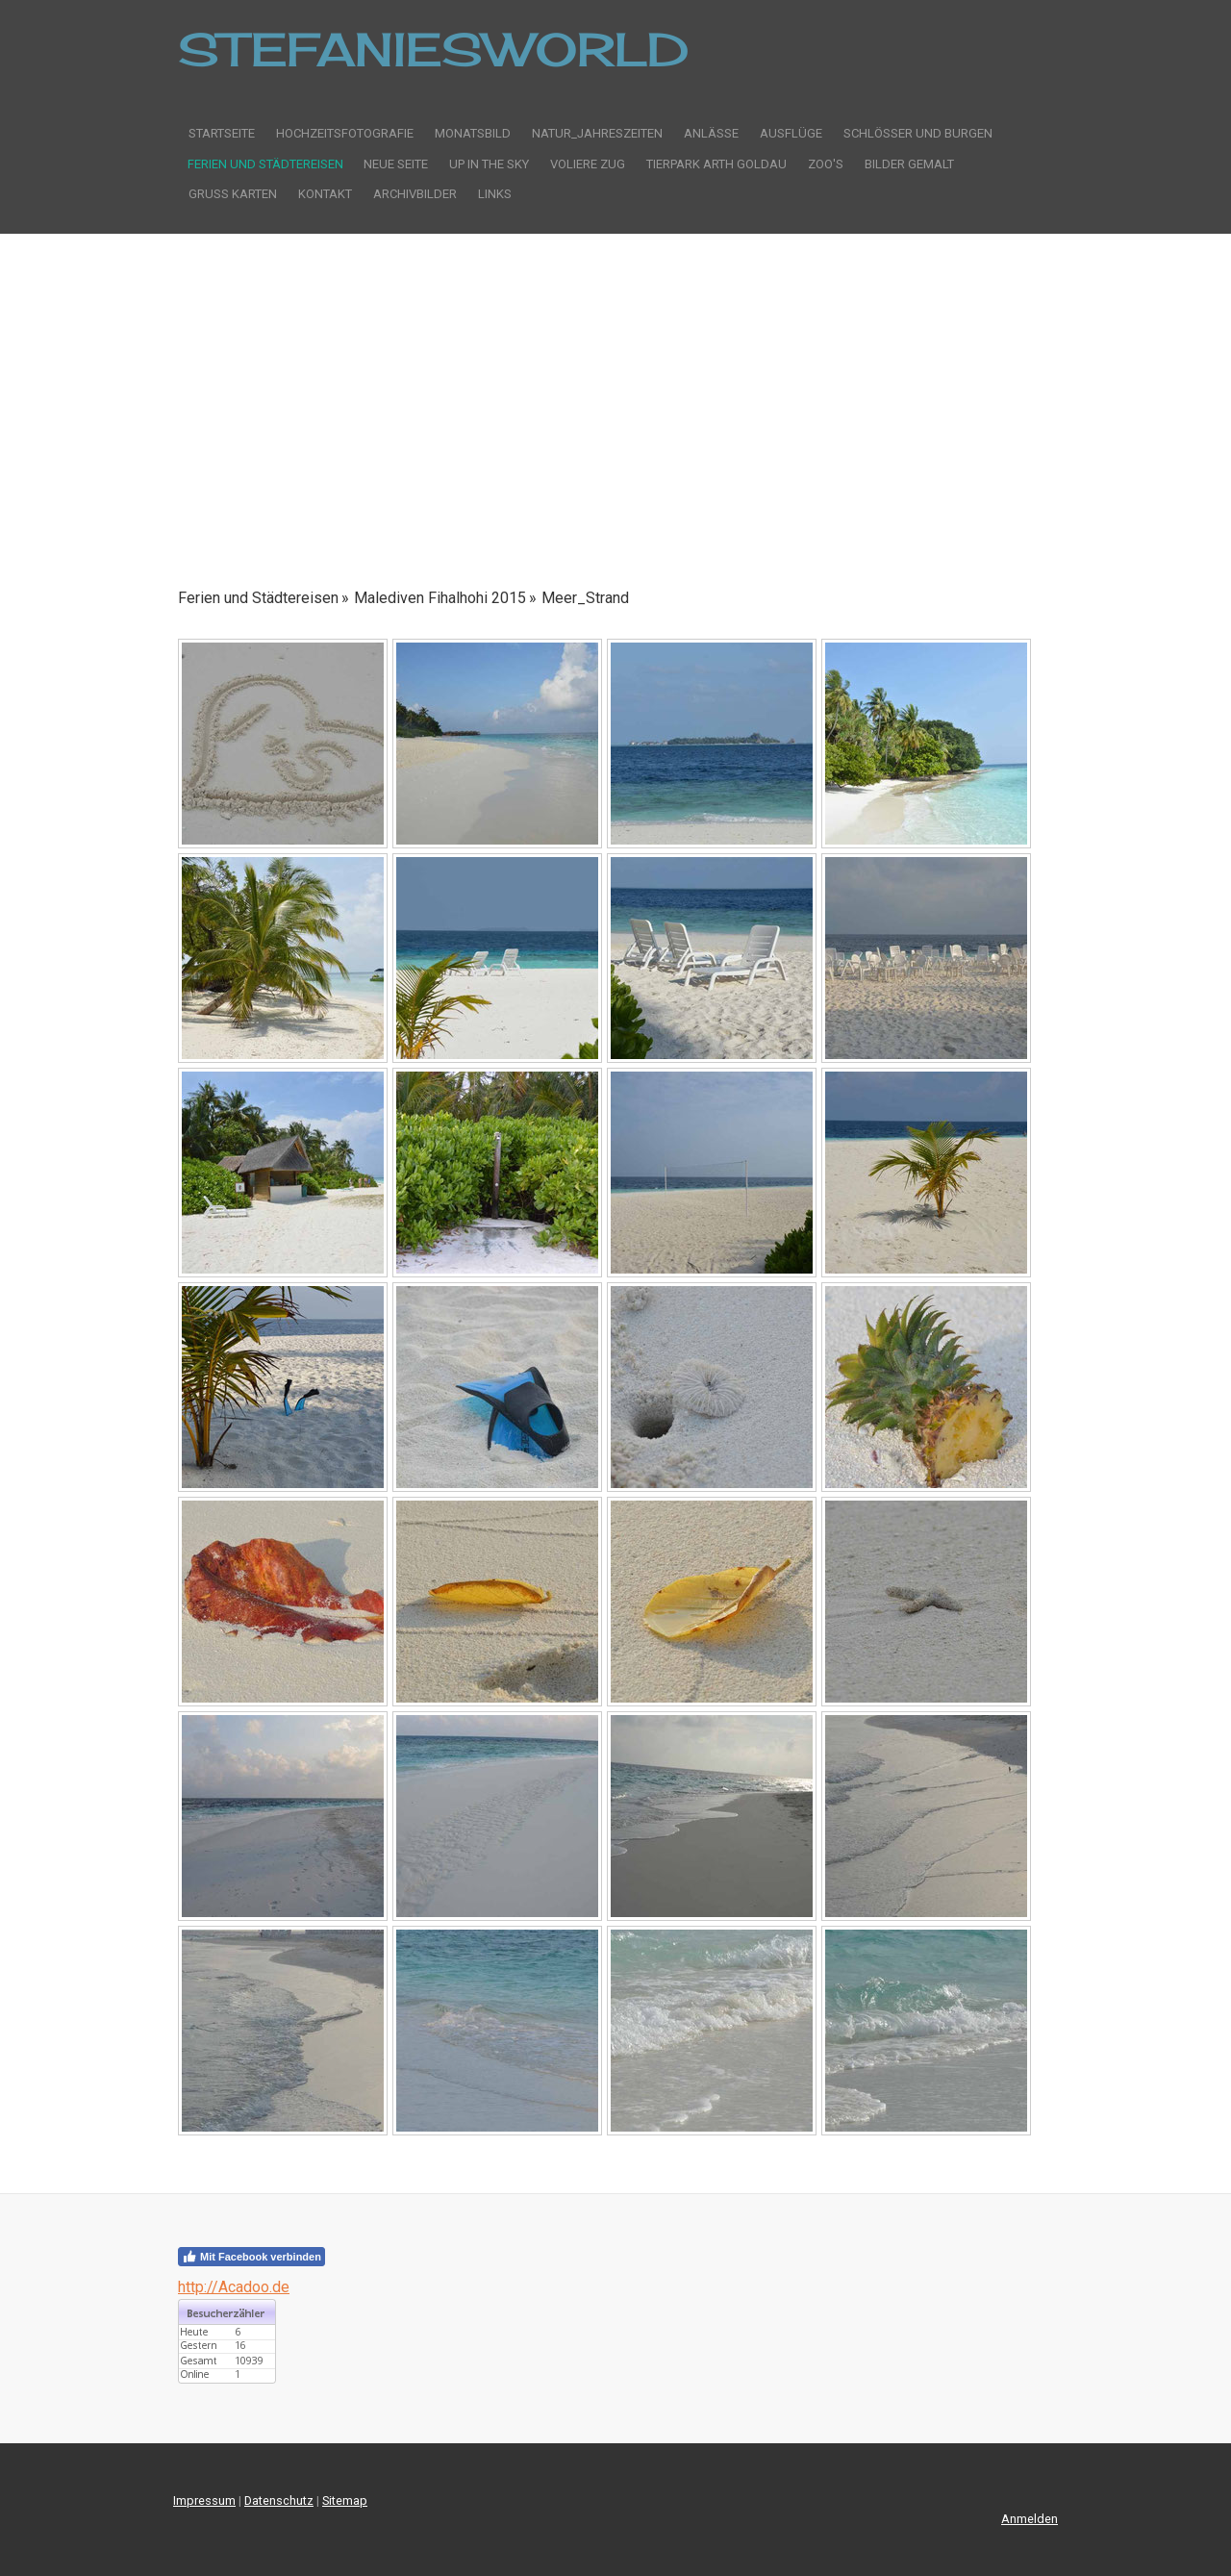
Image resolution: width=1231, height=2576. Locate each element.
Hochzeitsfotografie (345, 133)
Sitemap (344, 2500)
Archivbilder (415, 194)
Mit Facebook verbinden (251, 2256)
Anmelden (1029, 2519)
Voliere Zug (587, 164)
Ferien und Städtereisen (265, 164)
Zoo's (825, 164)
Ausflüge (791, 133)
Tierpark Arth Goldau (716, 164)
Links (495, 194)
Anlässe (711, 133)
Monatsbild (473, 133)
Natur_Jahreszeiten (597, 133)
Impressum (204, 2500)
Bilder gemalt (909, 164)
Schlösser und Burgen (917, 133)
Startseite (221, 133)
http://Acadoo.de (233, 2287)
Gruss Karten (232, 194)
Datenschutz (279, 2500)
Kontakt (325, 194)
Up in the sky (489, 164)
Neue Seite (396, 164)
